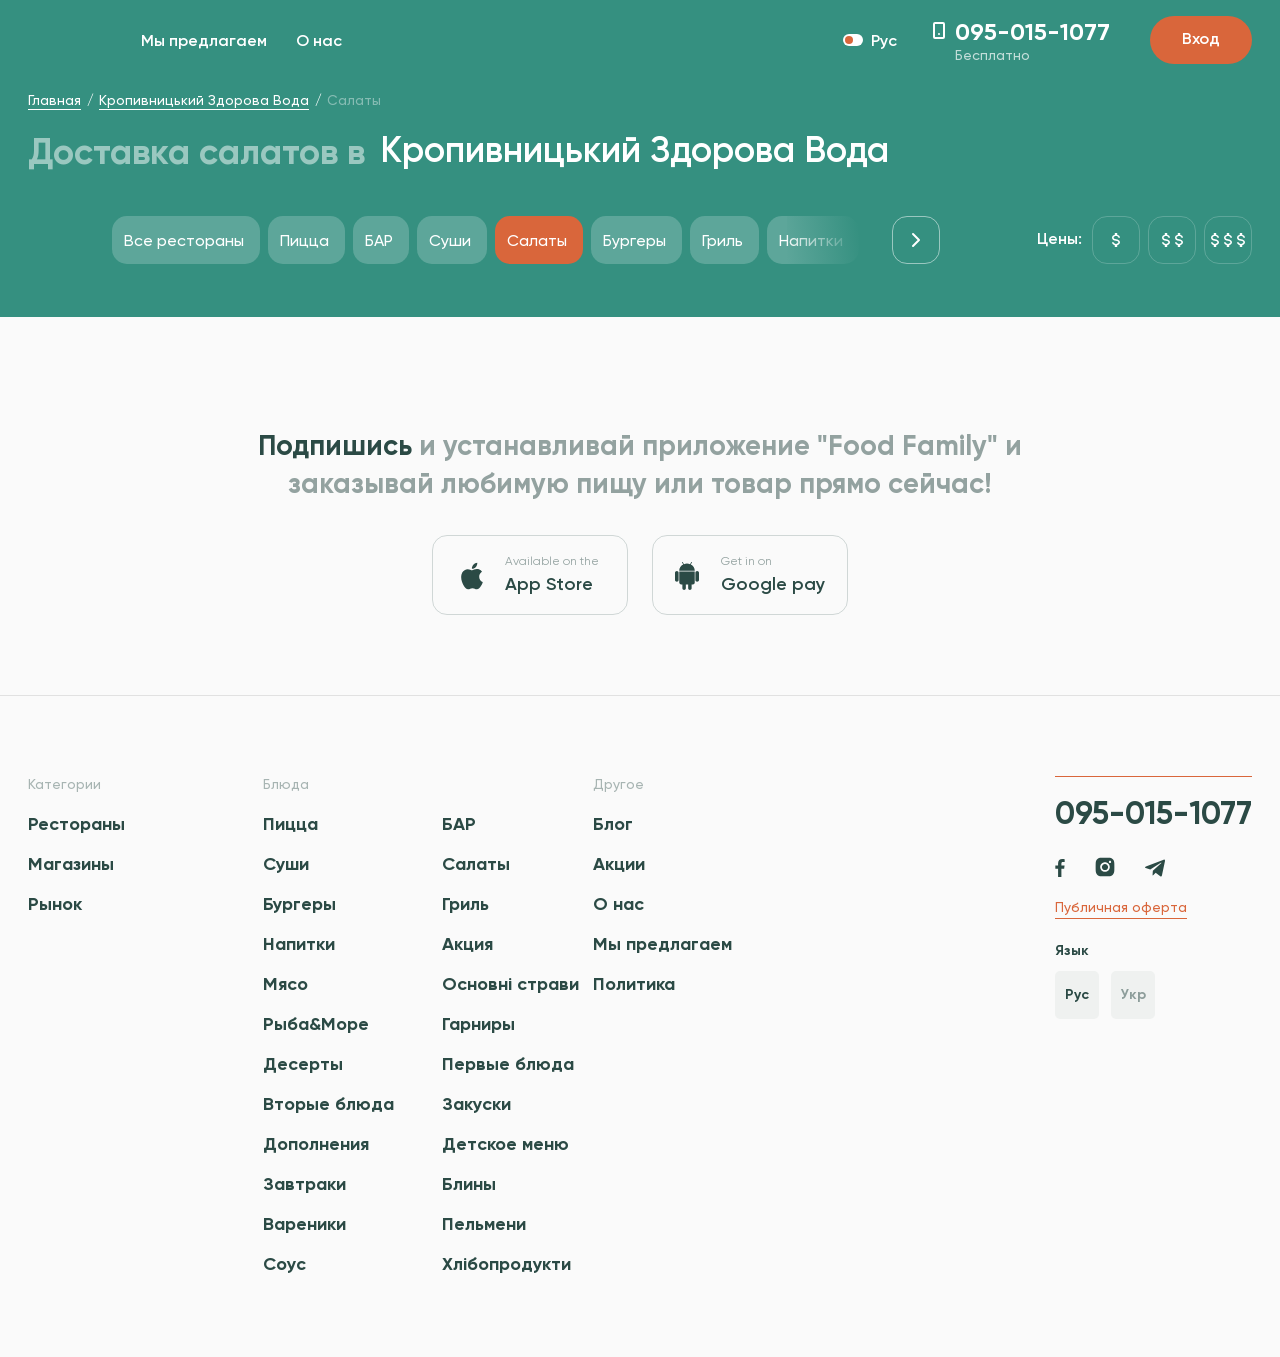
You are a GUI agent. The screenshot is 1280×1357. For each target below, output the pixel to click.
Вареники (304, 1224)
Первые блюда (508, 1064)
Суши (286, 864)
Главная (54, 100)
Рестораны (76, 824)
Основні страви (510, 984)
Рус (1077, 994)
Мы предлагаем (204, 42)
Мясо (285, 984)
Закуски (476, 1104)
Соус (284, 1264)
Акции (619, 864)
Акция (467, 944)
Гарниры (478, 1024)
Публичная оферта (1121, 907)
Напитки (299, 944)
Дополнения (316, 1144)
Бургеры (299, 904)
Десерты (303, 1064)
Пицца (290, 824)
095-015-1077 (1153, 813)
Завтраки (304, 1184)
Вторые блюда (328, 1104)
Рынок (55, 904)
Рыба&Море (316, 1024)
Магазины (71, 864)
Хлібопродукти (506, 1264)
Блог (613, 824)
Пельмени (484, 1224)
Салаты (476, 864)
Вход (1201, 40)
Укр (1133, 994)
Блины (469, 1184)
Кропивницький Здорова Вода (204, 100)
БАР (459, 824)
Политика (634, 984)
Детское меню (505, 1144)
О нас (319, 42)
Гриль (465, 904)
